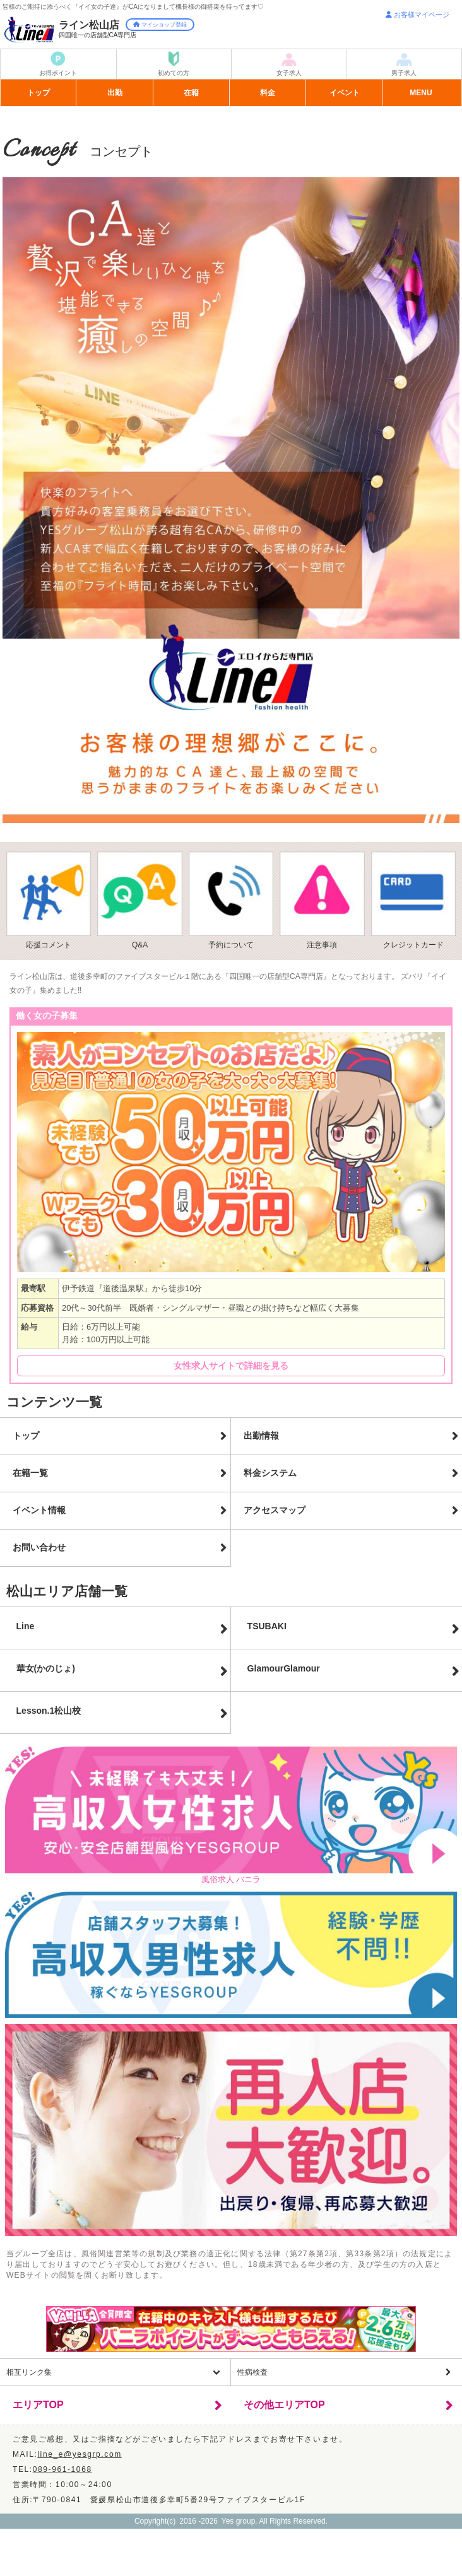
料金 (267, 92)
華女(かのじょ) (45, 1668)
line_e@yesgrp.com (79, 2454)
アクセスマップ (274, 1510)
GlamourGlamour (283, 1668)
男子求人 (404, 72)
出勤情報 (261, 1436)
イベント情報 (39, 1510)
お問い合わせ (39, 1547)
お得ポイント (58, 72)
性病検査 (252, 2372)
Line (25, 1626)
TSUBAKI (267, 1626)
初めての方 (173, 72)
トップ (38, 92)
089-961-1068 (62, 2469)
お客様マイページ (417, 14)
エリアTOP (38, 2404)
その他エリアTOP (284, 2404)
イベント (344, 92)
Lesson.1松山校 (48, 1711)
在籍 (191, 92)
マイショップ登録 (160, 24)
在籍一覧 (30, 1473)
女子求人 (289, 72)
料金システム (270, 1473)
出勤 (114, 92)
